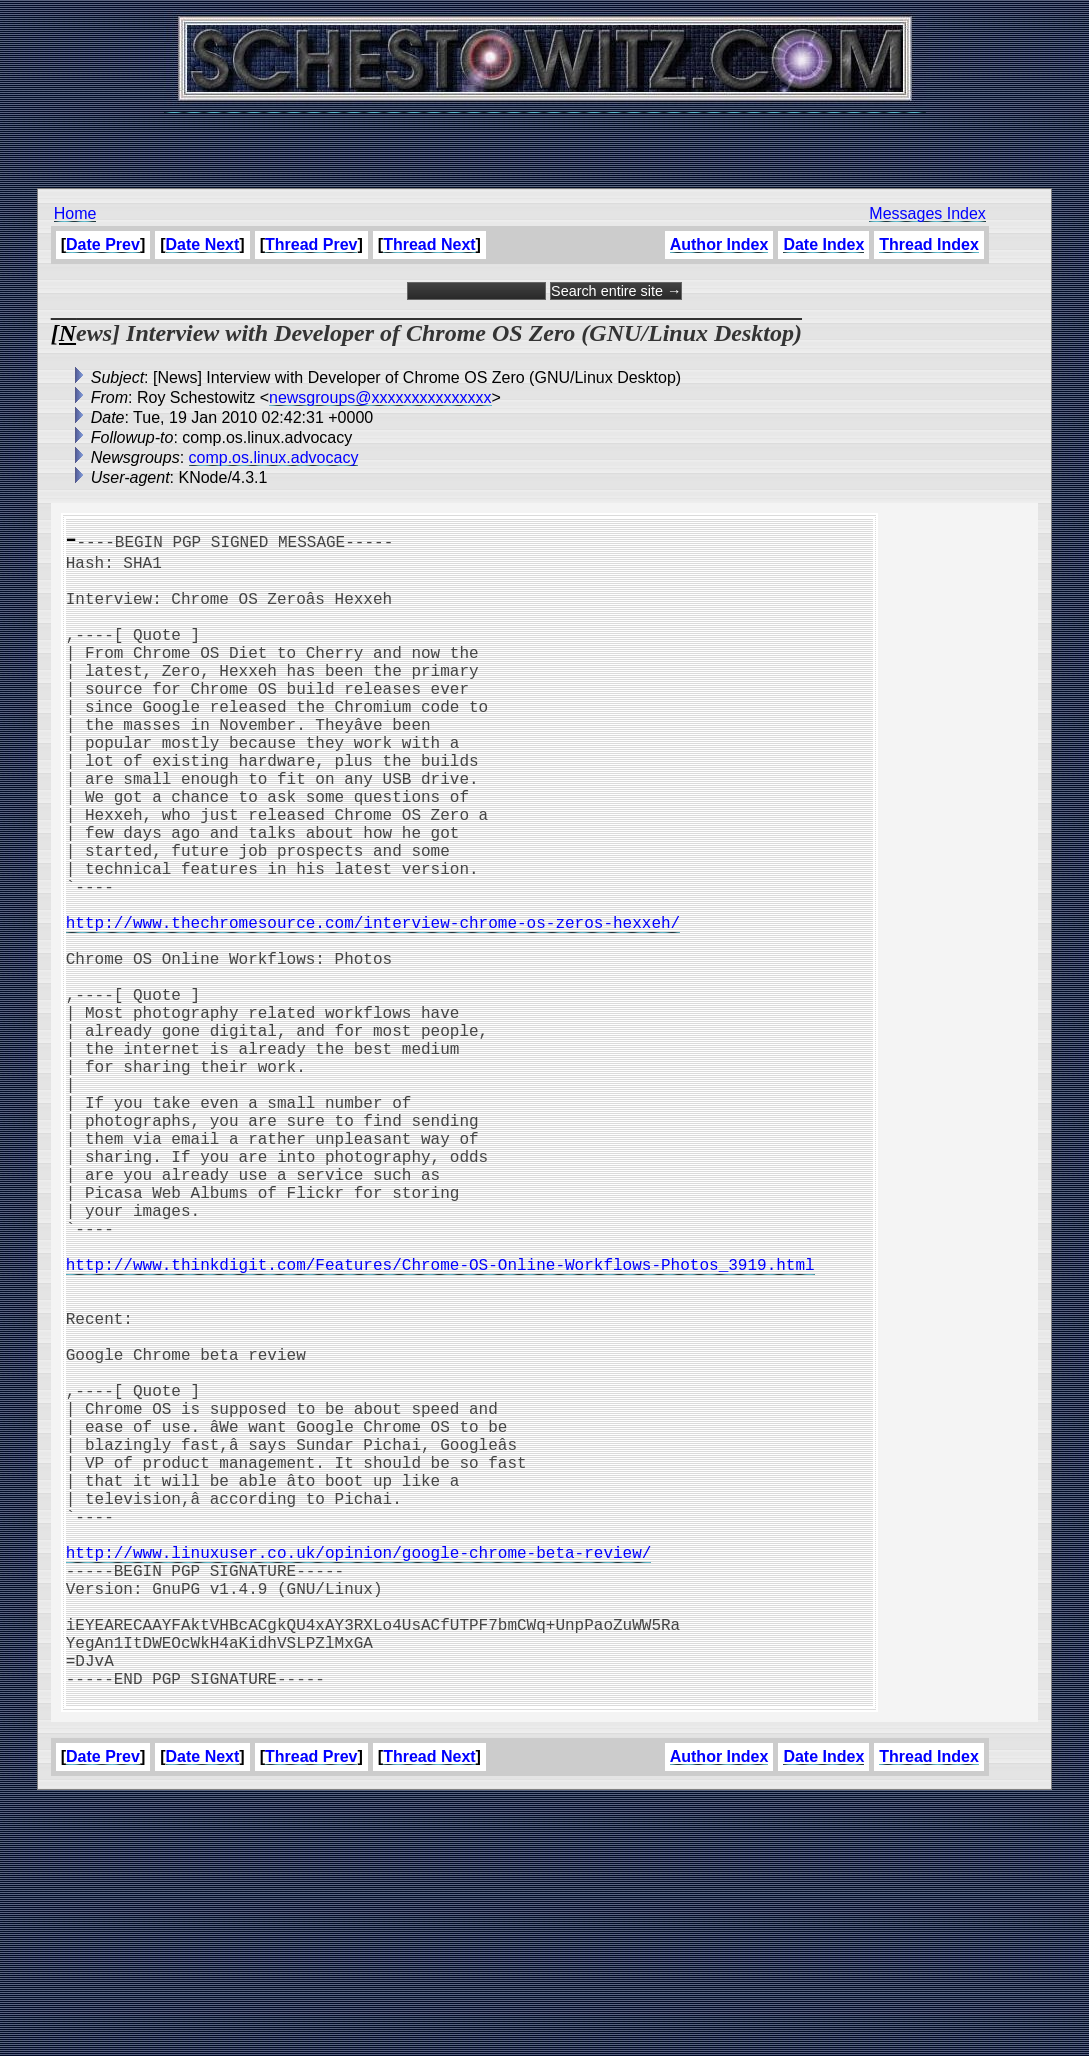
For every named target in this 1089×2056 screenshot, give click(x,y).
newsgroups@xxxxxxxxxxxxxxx (380, 397)
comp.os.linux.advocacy (274, 457)
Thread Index (929, 244)
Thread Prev (311, 244)
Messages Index (927, 213)
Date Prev (103, 244)
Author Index (719, 244)
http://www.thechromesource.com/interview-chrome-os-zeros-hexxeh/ (373, 1006)
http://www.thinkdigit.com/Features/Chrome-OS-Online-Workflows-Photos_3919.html (440, 1424)
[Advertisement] (545, 140)
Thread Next (429, 244)
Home (75, 213)
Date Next (203, 244)
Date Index (823, 244)
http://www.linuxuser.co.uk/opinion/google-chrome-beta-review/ (359, 1776)
